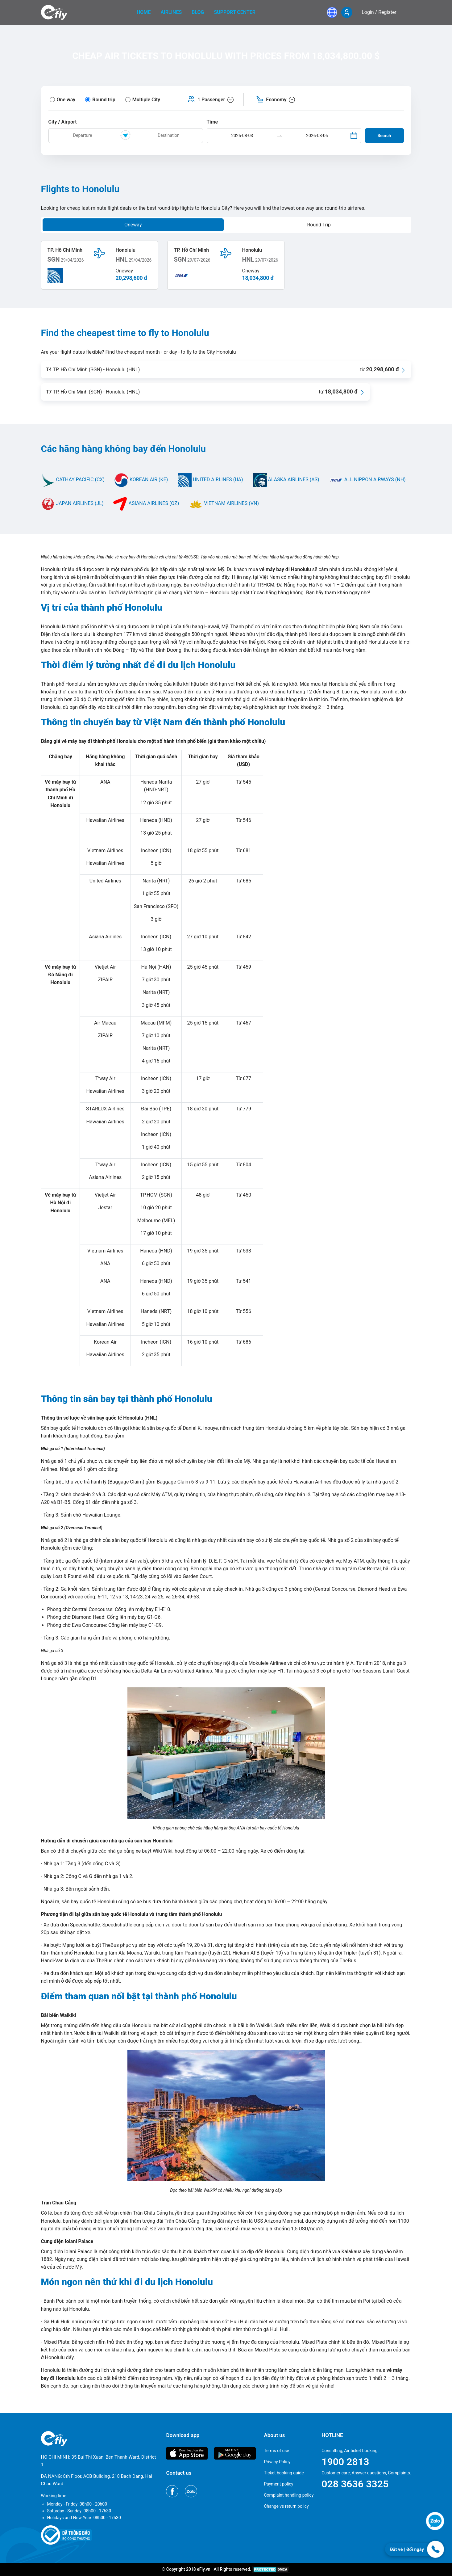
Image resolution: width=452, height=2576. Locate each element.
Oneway (133, 225)
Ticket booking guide (284, 2472)
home (144, 12)
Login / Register (379, 12)
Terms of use (276, 2450)
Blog (198, 12)
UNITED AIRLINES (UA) (210, 479)
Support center (234, 12)
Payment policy (278, 2483)
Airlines (171, 12)
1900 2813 (345, 2462)
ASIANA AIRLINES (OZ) (146, 503)
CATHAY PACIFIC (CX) (73, 479)
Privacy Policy (277, 2461)
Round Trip (319, 225)
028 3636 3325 (354, 2484)
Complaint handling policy (288, 2495)
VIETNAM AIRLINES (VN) (224, 503)
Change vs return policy (286, 2506)
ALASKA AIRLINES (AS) (286, 479)
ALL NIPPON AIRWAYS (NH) (367, 479)
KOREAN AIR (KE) (141, 479)
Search (384, 135)
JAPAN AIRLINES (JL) (72, 503)
